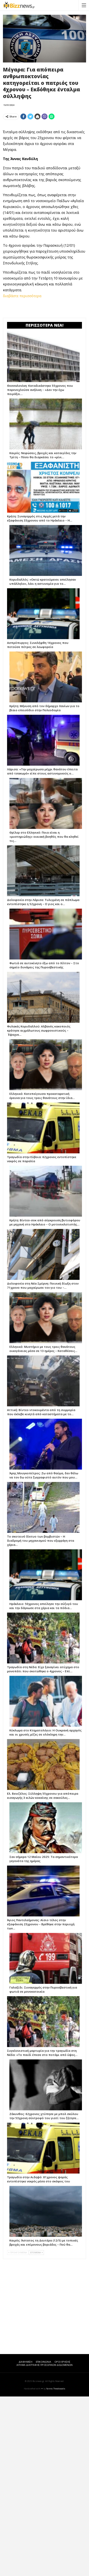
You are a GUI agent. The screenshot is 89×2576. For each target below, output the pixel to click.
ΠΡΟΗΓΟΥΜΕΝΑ (17, 2431)
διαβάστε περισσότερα (22, 385)
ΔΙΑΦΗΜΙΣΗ (26, 2541)
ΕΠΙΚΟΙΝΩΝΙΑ (43, 2541)
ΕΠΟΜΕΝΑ (36, 2431)
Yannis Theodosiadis (55, 2568)
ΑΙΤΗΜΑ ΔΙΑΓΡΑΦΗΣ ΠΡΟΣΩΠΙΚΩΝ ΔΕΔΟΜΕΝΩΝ (44, 2544)
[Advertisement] (44, 167)
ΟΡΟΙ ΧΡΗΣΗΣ (62, 2541)
